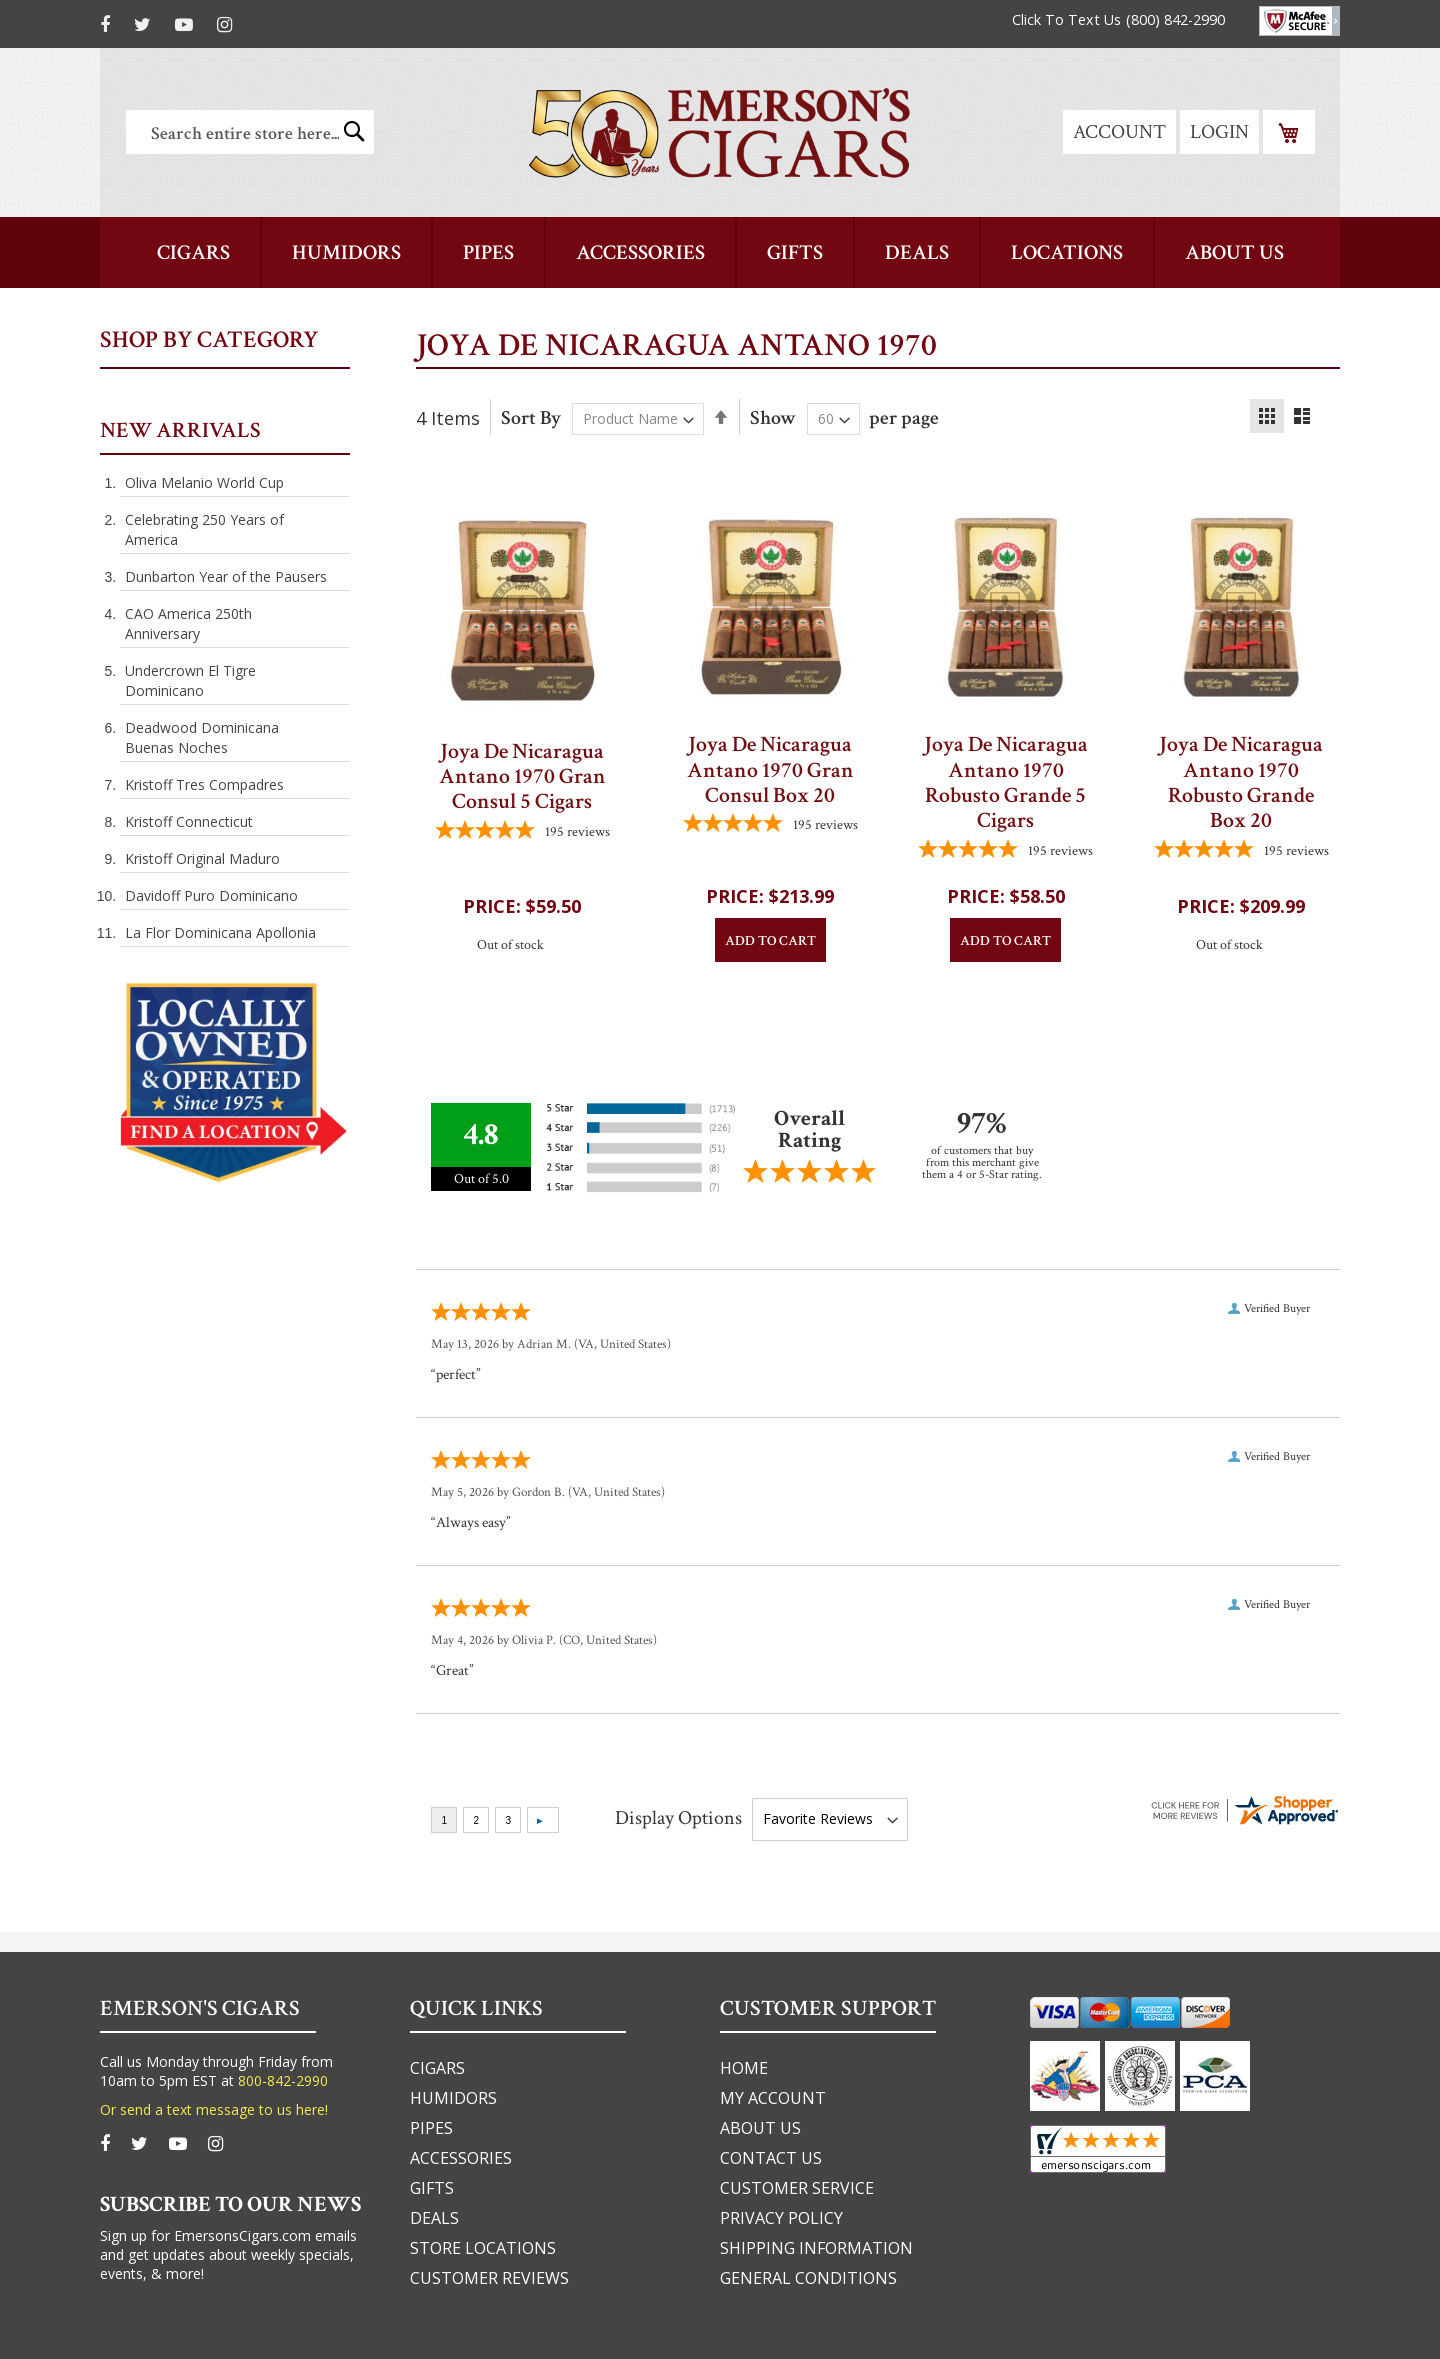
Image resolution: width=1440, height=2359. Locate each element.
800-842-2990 (283, 2080)
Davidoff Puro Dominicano (211, 895)
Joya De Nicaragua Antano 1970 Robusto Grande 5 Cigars (1006, 782)
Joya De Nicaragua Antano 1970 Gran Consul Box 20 (770, 770)
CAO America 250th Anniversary (188, 623)
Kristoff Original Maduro (202, 858)
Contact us (771, 2158)
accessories (461, 2158)
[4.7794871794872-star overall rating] (522, 832)
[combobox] (250, 132)
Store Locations (483, 2248)
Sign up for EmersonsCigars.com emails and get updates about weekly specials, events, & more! (228, 2254)
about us (760, 2128)
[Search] (354, 131)
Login (1219, 132)
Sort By (531, 418)
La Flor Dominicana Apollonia (220, 932)
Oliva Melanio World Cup (204, 482)
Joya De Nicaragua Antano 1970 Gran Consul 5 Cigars (522, 777)
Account (1119, 132)
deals (434, 2218)
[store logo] (719, 132)
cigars (437, 2068)
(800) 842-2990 (1175, 19)
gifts (432, 2188)
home (744, 2068)
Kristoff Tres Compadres (204, 784)
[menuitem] (1234, 252)
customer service (797, 2188)
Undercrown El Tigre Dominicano (190, 680)
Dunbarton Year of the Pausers (226, 576)
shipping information (816, 2248)
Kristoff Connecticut (189, 821)
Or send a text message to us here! (214, 2109)
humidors (453, 2098)
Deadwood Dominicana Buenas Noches (202, 737)
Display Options (678, 1818)
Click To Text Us (1066, 19)
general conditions (808, 2278)
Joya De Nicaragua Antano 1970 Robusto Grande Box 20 (1241, 782)
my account (773, 2098)
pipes (431, 2128)
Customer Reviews (489, 2278)
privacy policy (781, 2218)
